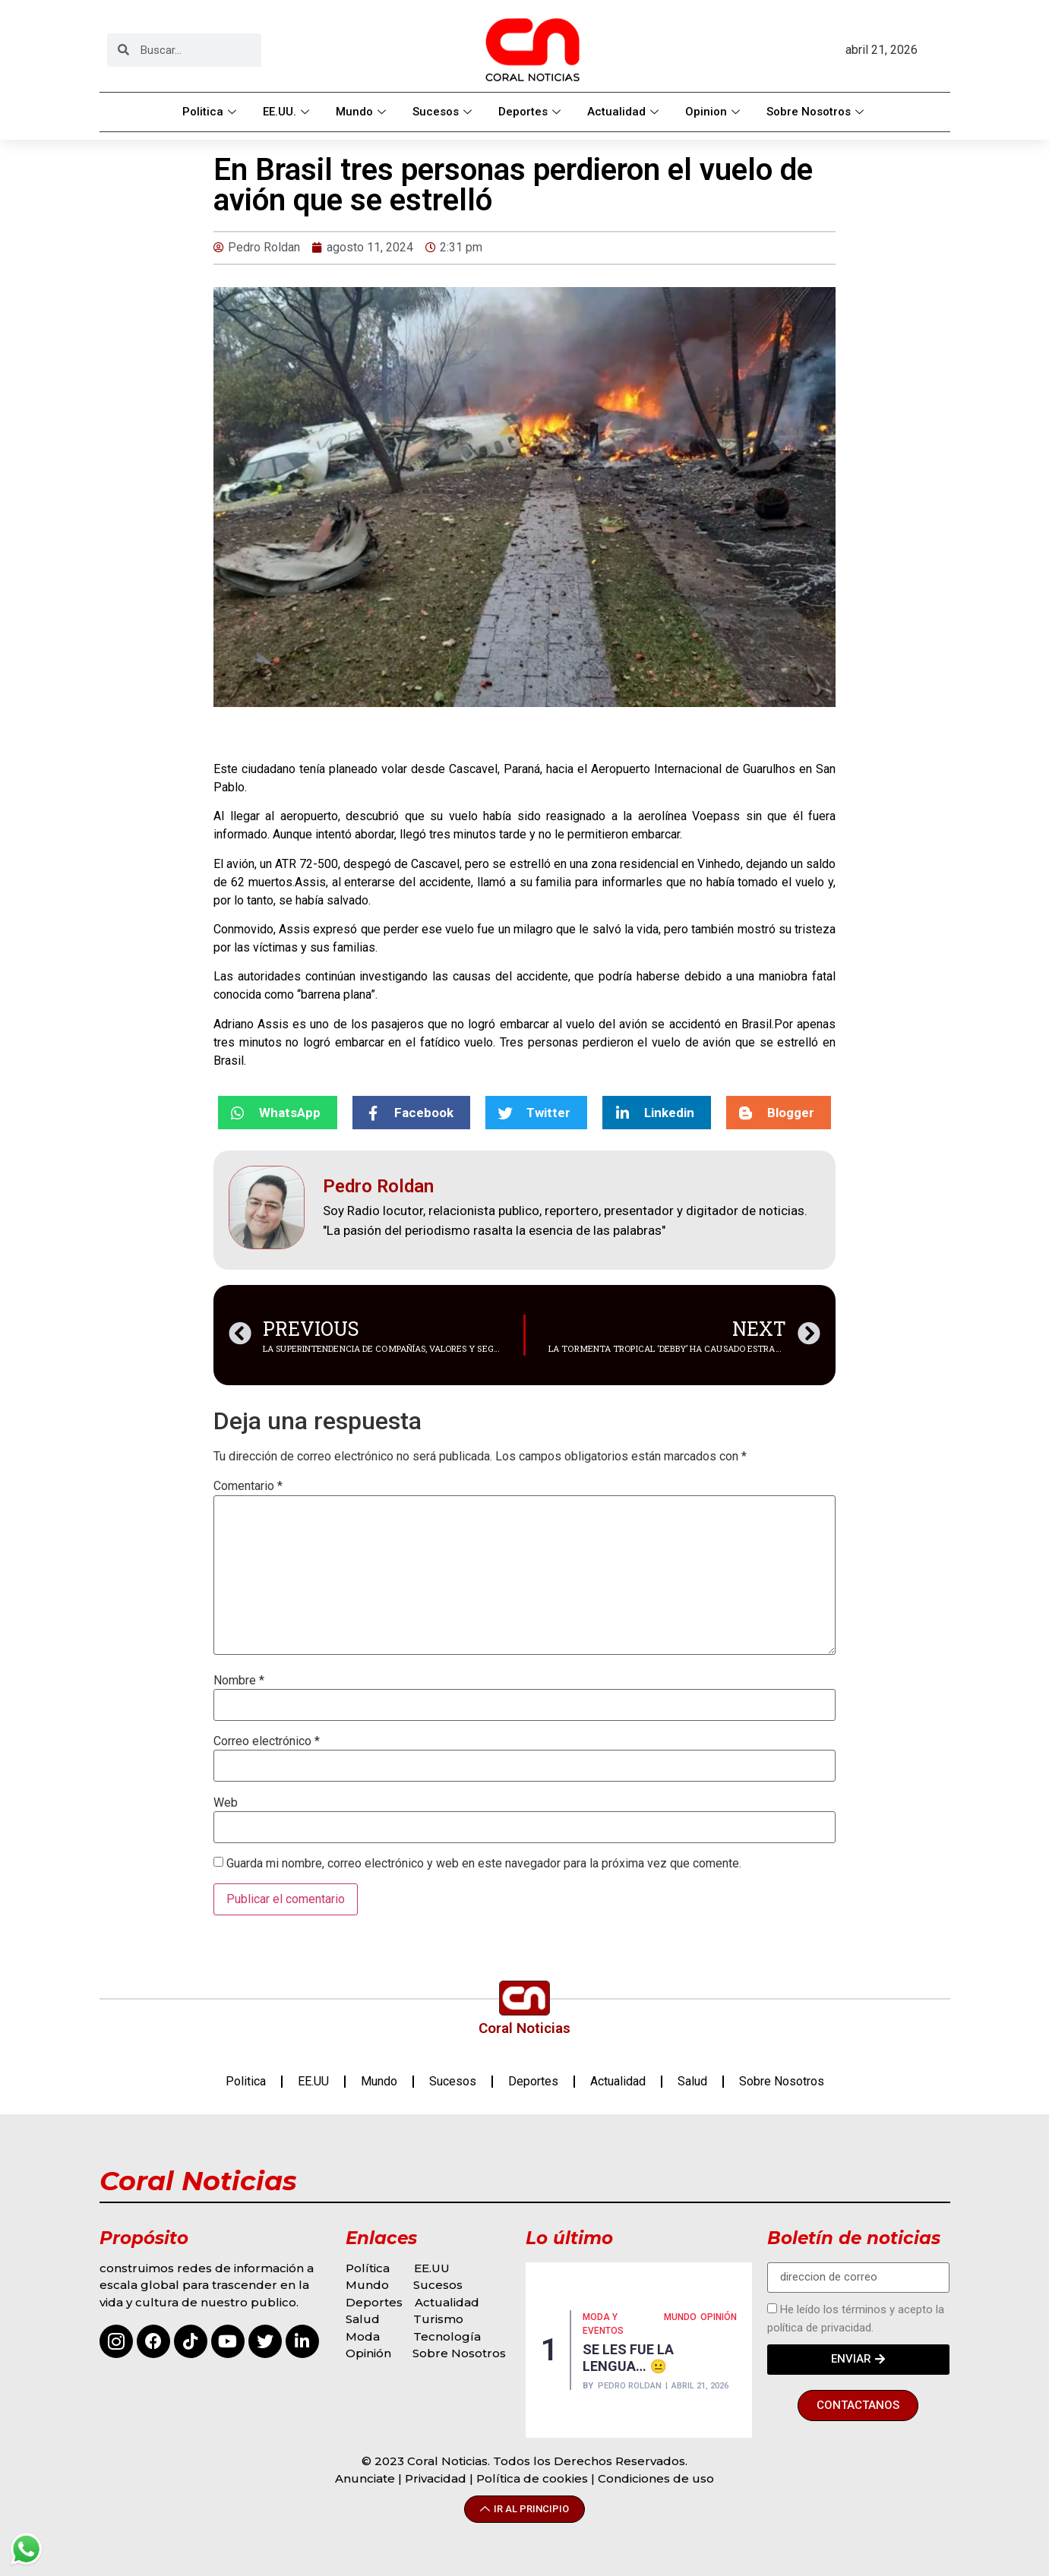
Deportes (531, 111)
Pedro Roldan (630, 2386)
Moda (363, 2336)
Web (225, 1803)
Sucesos (444, 111)
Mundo (363, 111)
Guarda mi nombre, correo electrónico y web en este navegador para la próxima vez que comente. (483, 1864)
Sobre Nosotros (816, 111)
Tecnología (447, 2336)
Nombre (238, 1681)
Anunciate (365, 2478)
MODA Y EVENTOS (603, 2324)
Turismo (438, 2319)
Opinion (714, 111)
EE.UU (313, 2081)
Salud (692, 2081)
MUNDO (680, 2317)
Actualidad (624, 111)
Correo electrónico (266, 1741)
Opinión (370, 2353)
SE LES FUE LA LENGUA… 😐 (628, 2357)
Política (368, 2268)
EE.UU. (288, 111)
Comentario (248, 1486)
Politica (211, 111)
